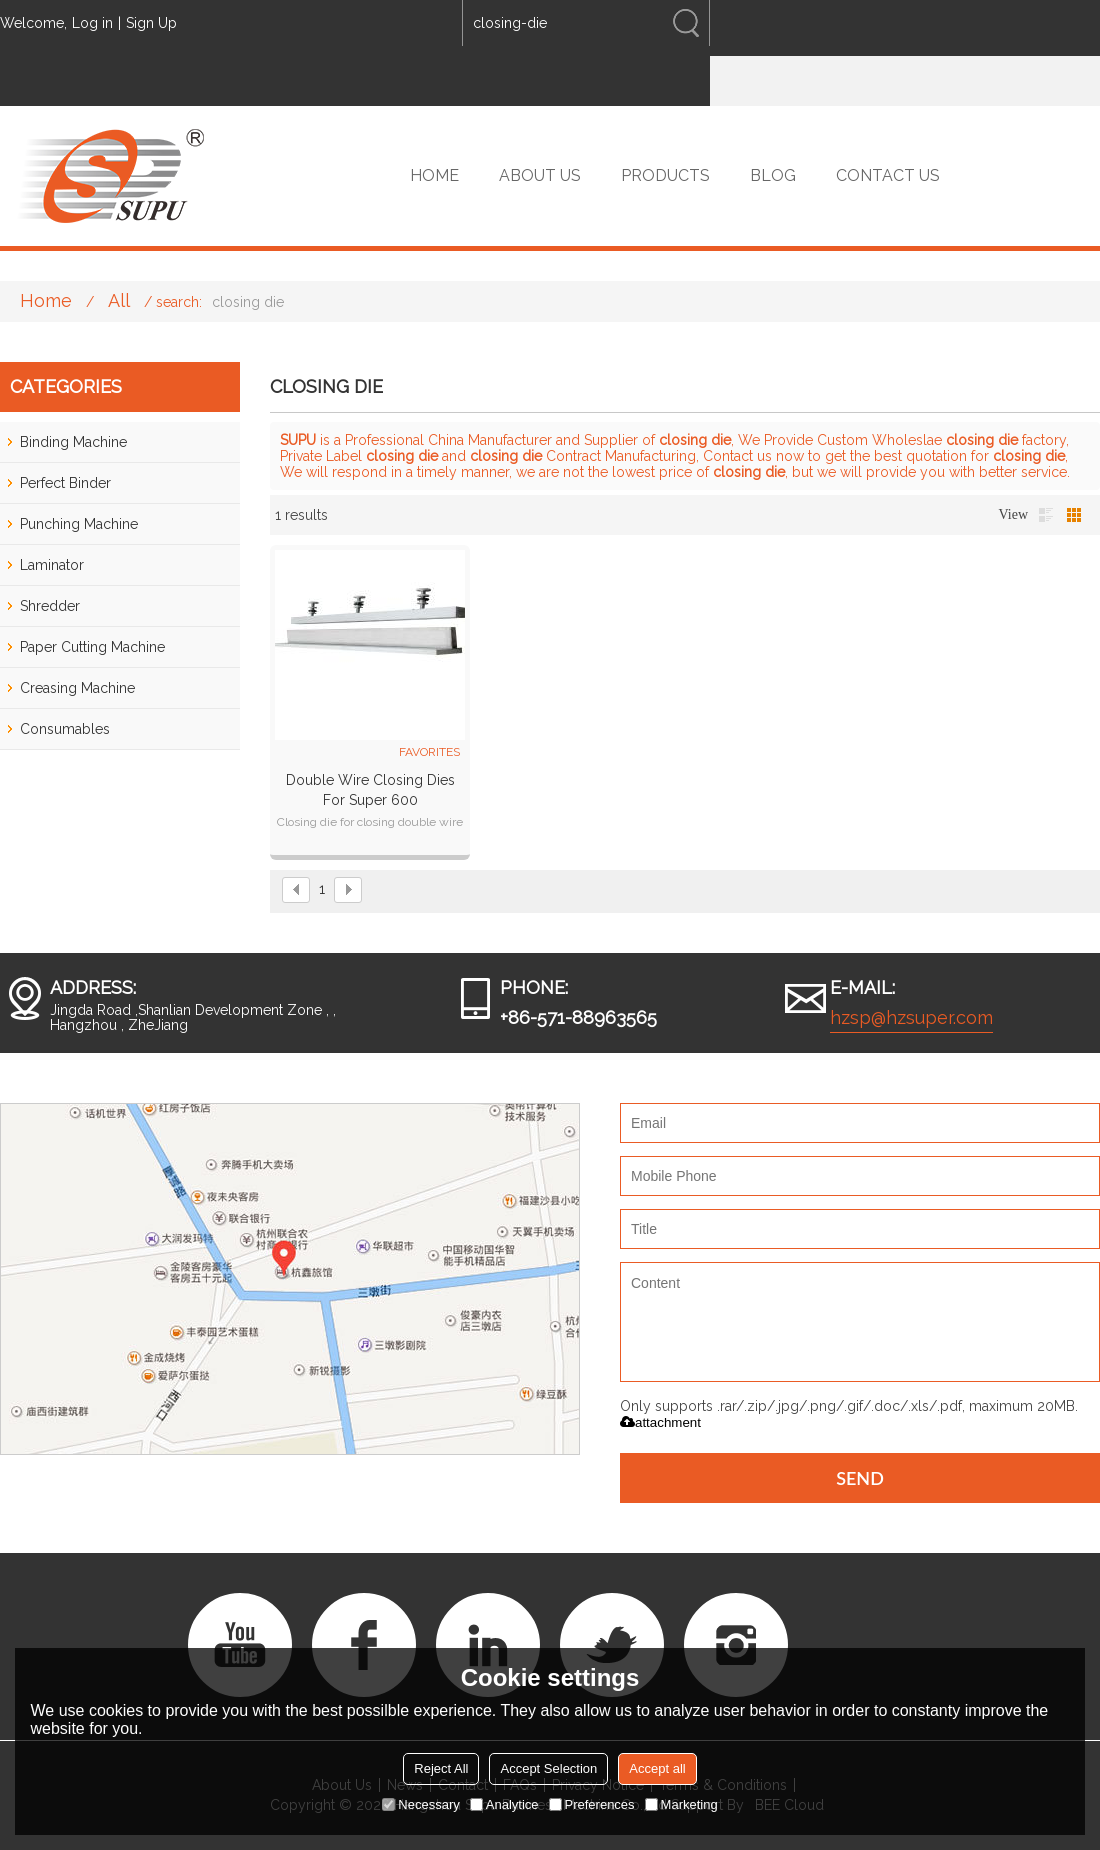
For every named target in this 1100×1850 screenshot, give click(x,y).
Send (860, 1478)
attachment (660, 1422)
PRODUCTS (665, 175)
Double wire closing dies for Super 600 (370, 790)
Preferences (592, 1804)
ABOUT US (540, 175)
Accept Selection (548, 1768)
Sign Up (151, 23)
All (119, 300)
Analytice (504, 1804)
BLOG (773, 175)
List (1046, 515)
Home (46, 300)
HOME (434, 175)
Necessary (420, 1804)
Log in (92, 23)
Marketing (681, 1804)
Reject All (441, 1768)
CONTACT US (888, 175)
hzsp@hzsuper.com (911, 1017)
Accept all (657, 1768)
